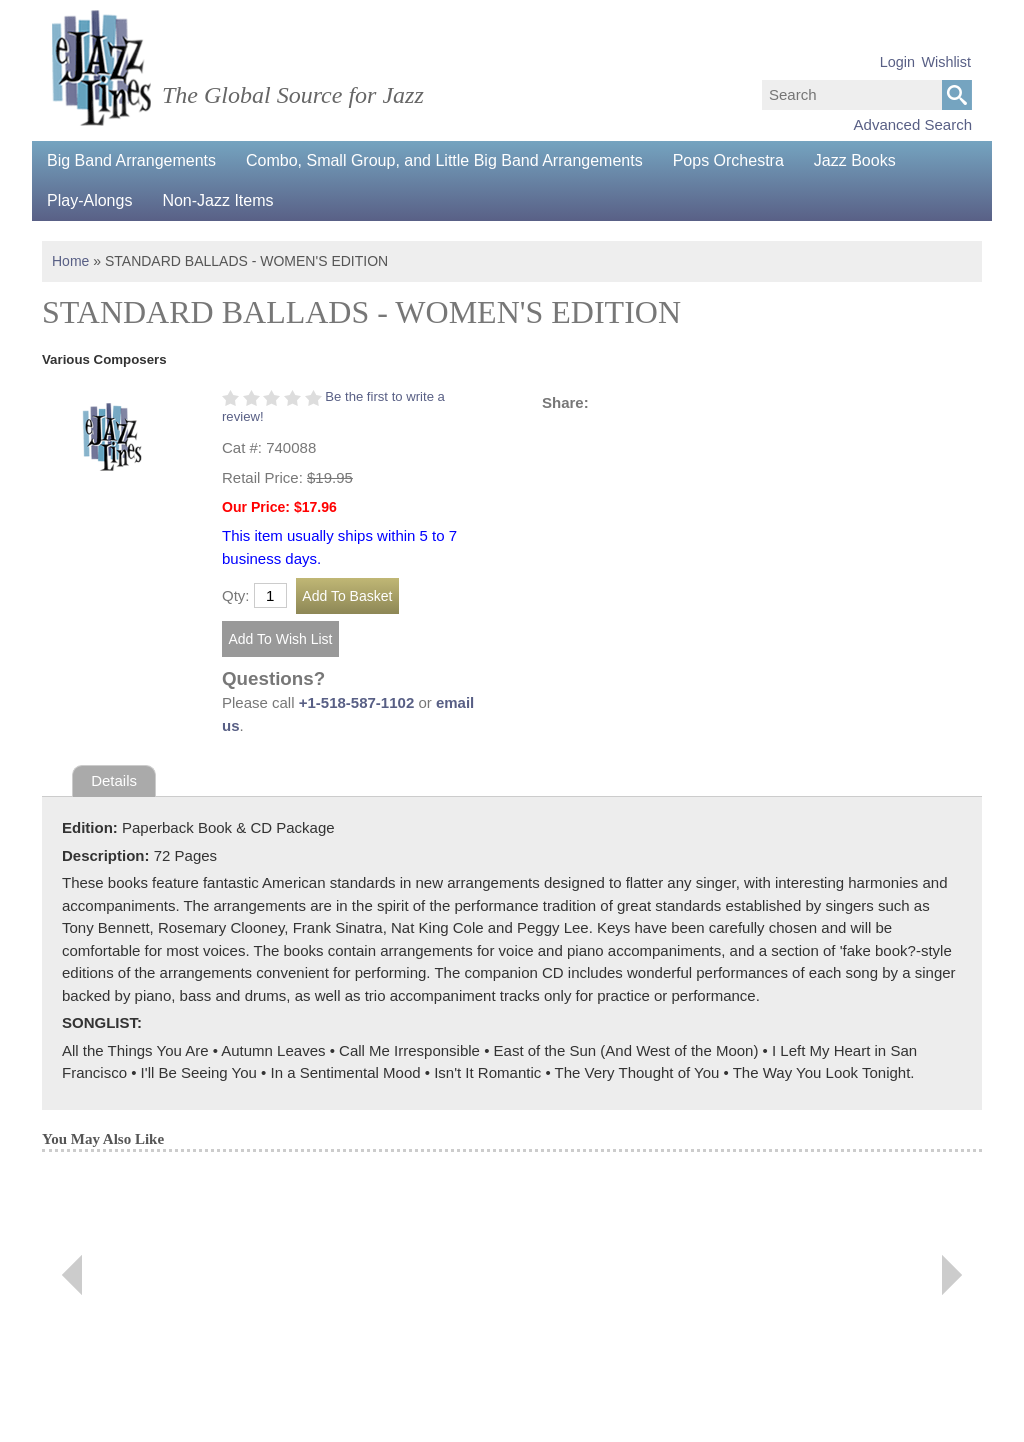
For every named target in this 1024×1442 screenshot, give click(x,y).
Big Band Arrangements (131, 160)
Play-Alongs (89, 200)
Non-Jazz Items (217, 200)
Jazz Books (855, 160)
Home (70, 261)
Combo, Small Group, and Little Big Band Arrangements (444, 160)
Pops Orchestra (728, 160)
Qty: (236, 595)
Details (114, 780)
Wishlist (946, 62)
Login (897, 62)
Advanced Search (913, 124)
